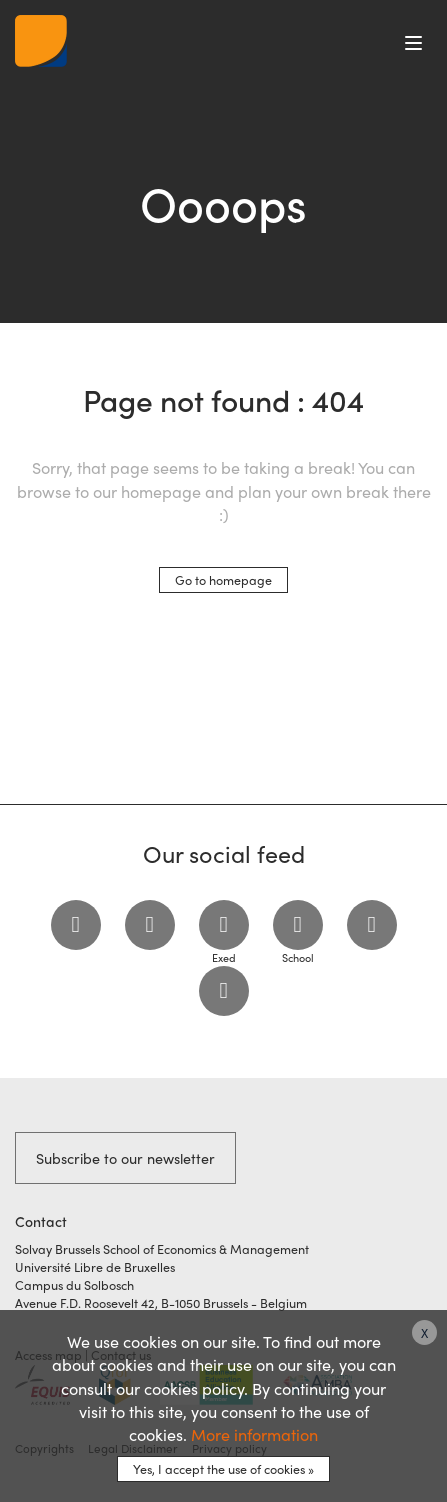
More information (254, 1434)
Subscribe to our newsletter (125, 1158)
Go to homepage (223, 580)
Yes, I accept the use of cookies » (223, 1469)
